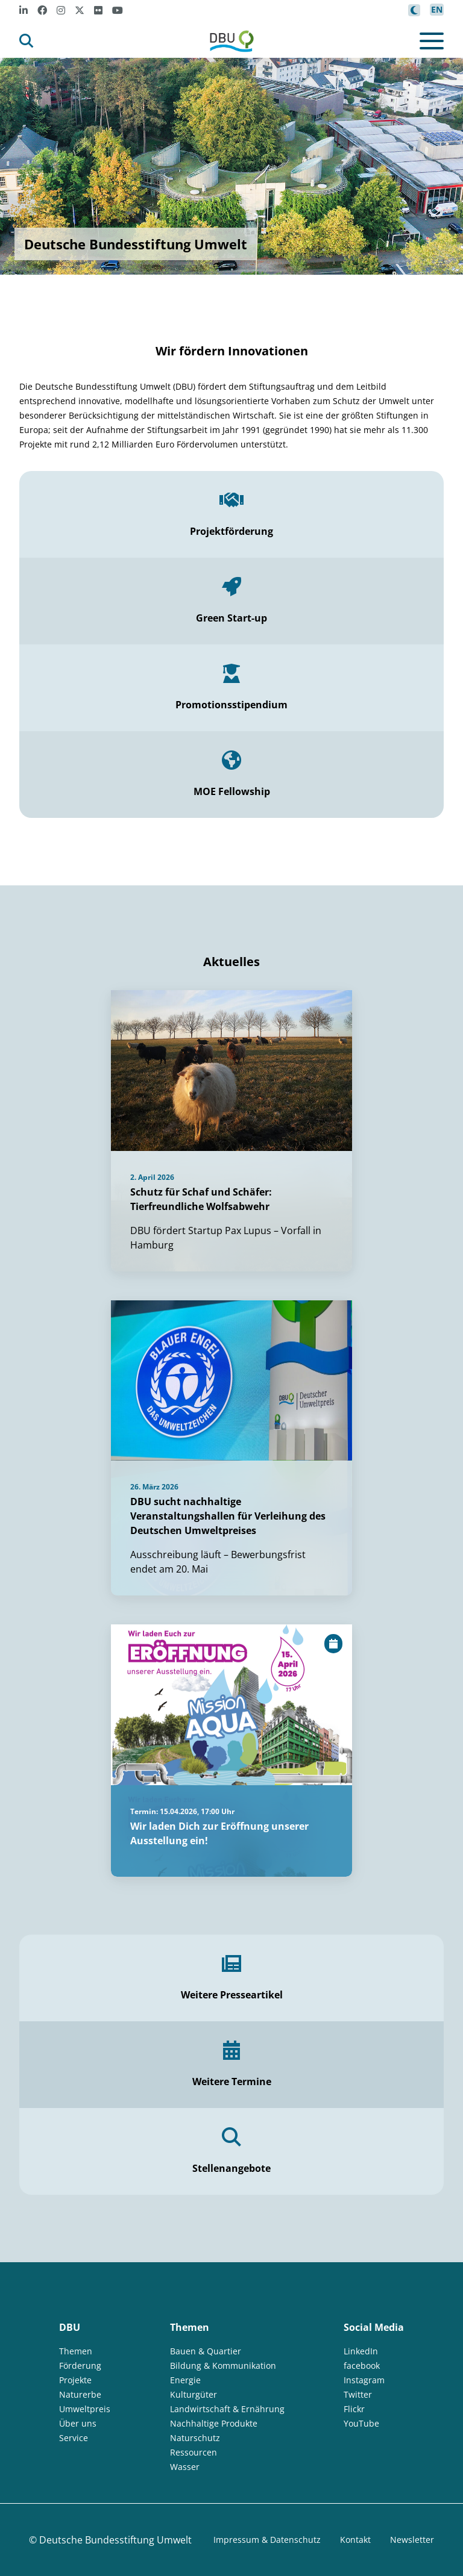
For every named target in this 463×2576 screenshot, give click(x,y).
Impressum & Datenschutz (267, 2539)
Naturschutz (195, 2437)
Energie (185, 2380)
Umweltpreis (84, 2409)
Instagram (364, 2380)
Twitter (358, 2394)
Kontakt (355, 2539)
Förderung (80, 2365)
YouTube (361, 2423)
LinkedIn (361, 2351)
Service (73, 2437)
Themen (75, 2351)
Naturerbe (80, 2394)
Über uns (77, 2423)
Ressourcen (193, 2452)
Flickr (354, 2409)
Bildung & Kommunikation (223, 2365)
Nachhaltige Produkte (213, 2423)
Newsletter (412, 2539)
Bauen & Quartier (205, 2351)
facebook (362, 2365)
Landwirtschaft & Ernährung (227, 2409)
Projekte (75, 2380)
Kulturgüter (193, 2394)
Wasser (185, 2466)
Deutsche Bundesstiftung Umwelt (115, 2539)
